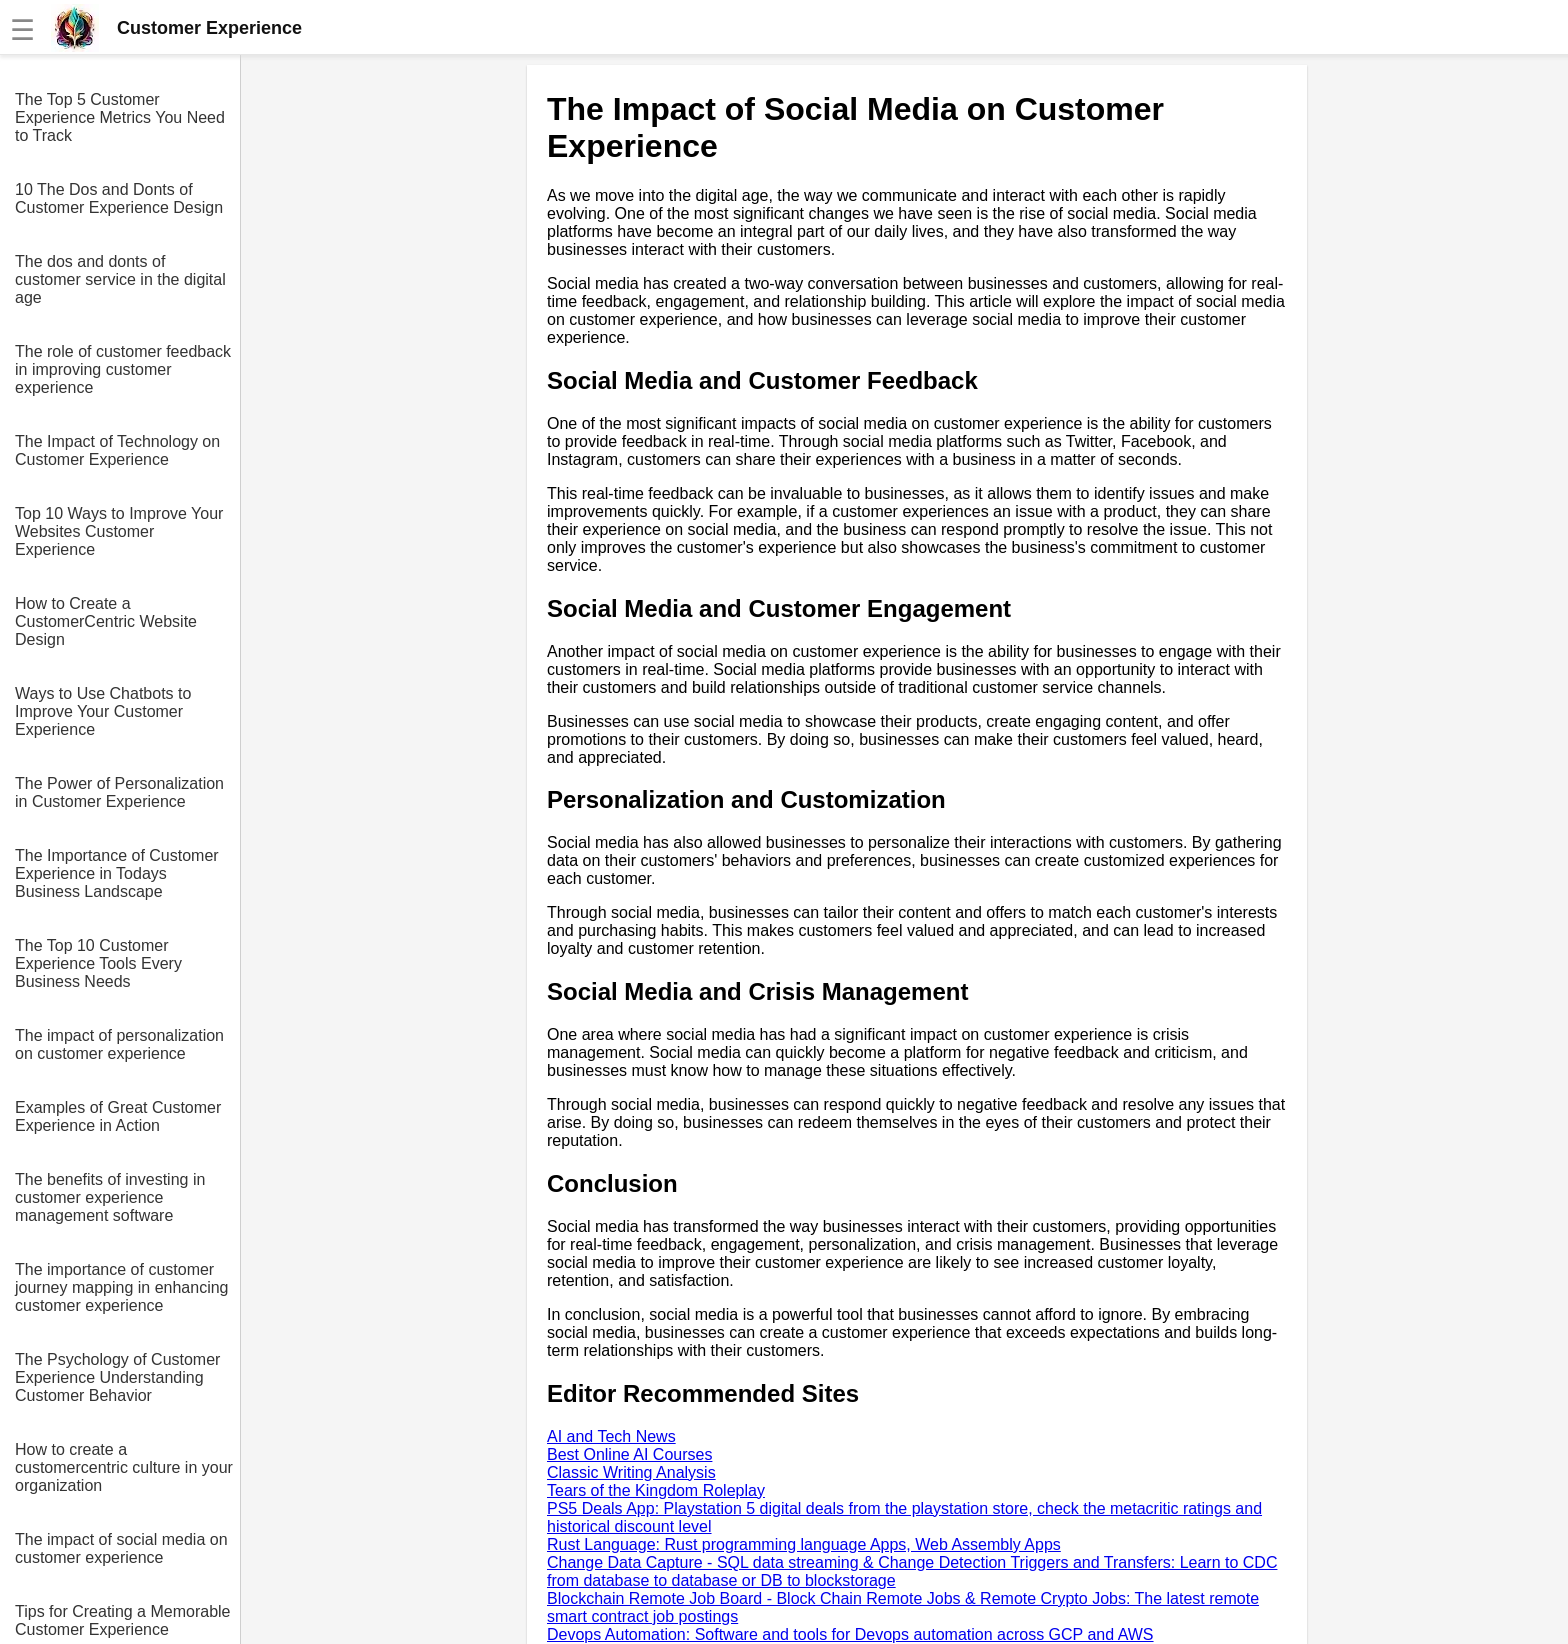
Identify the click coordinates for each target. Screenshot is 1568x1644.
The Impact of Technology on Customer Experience (117, 450)
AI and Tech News (611, 1436)
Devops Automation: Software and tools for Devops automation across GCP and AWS (850, 1634)
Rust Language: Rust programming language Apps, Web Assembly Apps (804, 1544)
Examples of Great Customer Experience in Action (118, 1116)
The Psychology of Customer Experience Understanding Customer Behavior (117, 1377)
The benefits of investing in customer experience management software (110, 1197)
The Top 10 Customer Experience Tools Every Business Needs (98, 963)
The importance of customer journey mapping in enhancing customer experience (121, 1287)
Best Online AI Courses (629, 1454)
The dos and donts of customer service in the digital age (120, 279)
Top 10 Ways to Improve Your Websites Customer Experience (119, 531)
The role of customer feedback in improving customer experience (123, 369)
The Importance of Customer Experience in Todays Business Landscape (117, 873)
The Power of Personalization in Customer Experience (119, 792)
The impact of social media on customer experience (121, 1548)
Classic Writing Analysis (631, 1472)
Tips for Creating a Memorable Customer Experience (123, 1620)
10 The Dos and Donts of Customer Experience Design (119, 198)
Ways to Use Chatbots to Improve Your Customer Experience (103, 711)
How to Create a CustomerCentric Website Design (106, 621)
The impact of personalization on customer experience (119, 1044)
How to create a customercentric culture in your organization (124, 1467)
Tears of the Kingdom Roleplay (656, 1490)
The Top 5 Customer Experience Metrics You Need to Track (120, 117)
